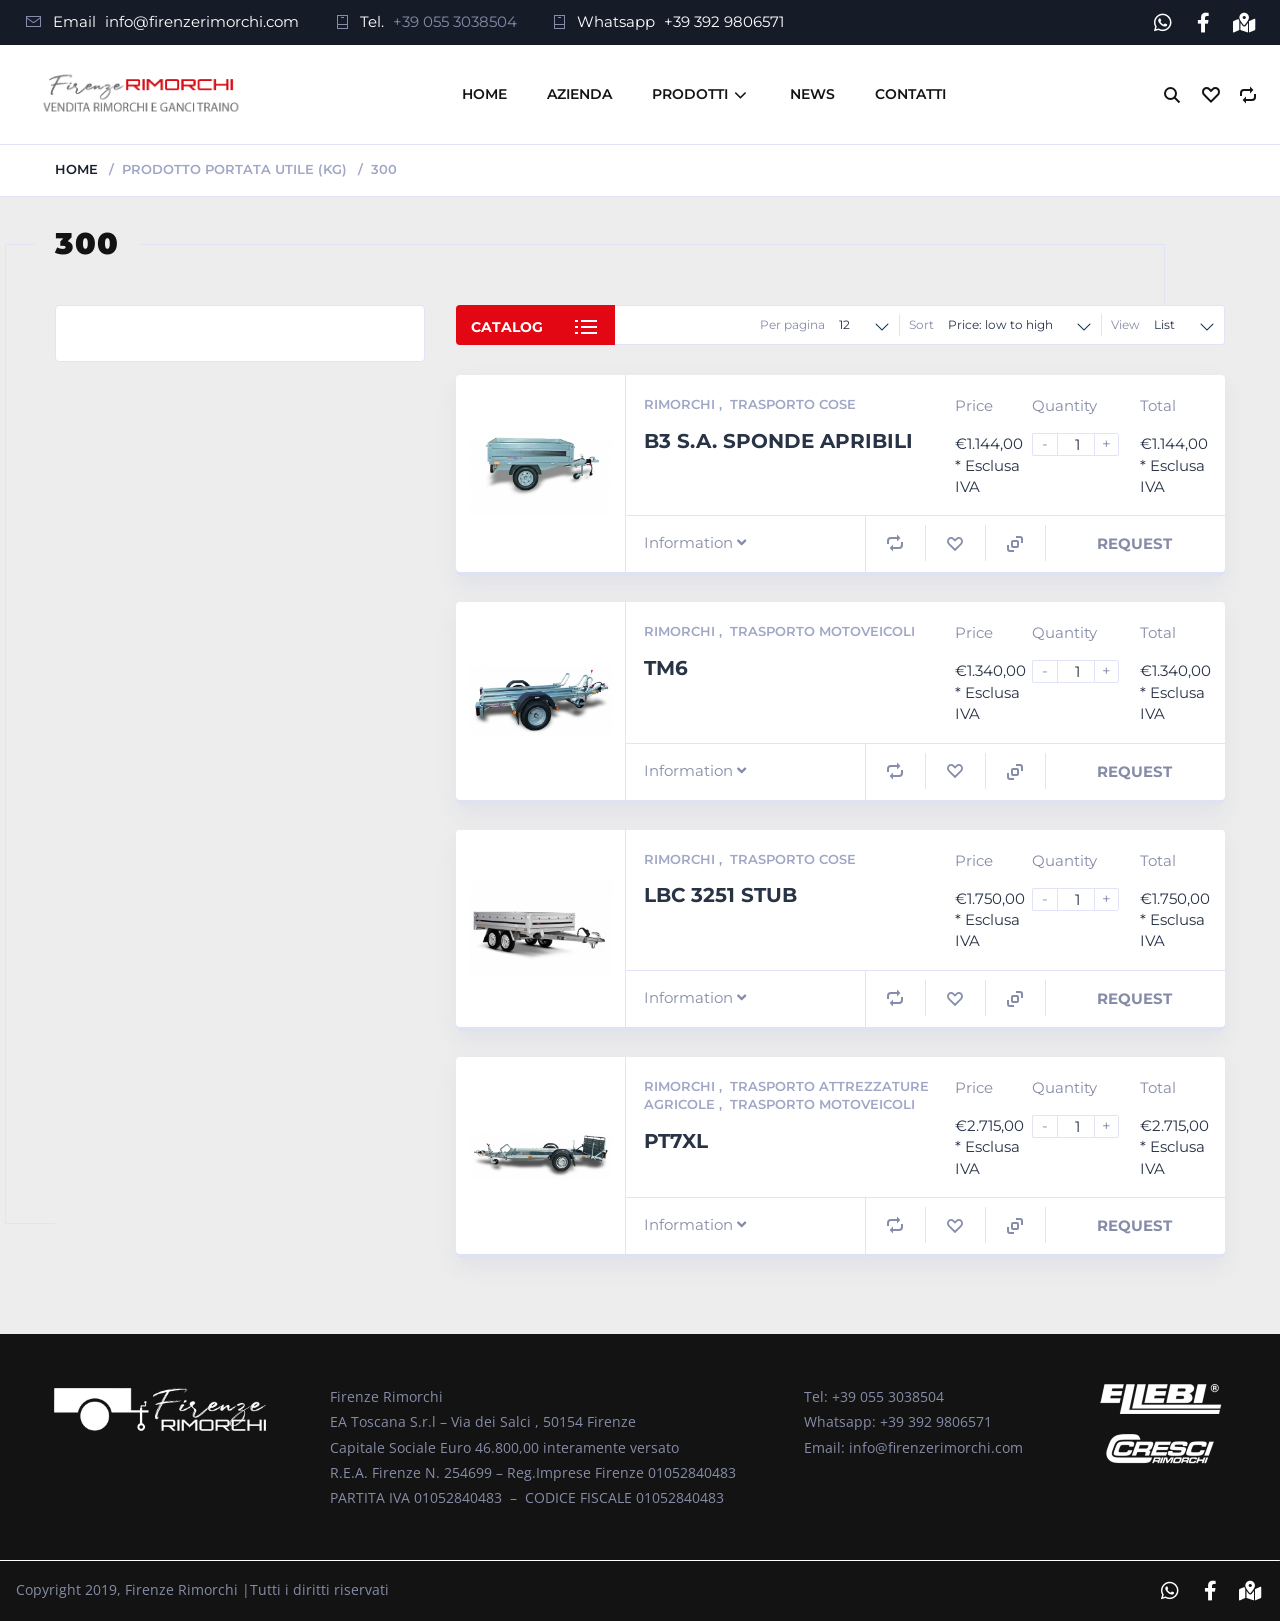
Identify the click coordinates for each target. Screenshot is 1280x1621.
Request (1134, 543)
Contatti (910, 94)
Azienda (579, 94)
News (812, 94)
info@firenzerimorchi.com (202, 21)
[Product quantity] (1084, 444)
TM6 (666, 668)
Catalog (507, 327)
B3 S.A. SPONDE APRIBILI (778, 440)
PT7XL (676, 1141)
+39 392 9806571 (724, 21)
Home (484, 94)
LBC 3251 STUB (720, 895)
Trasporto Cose (793, 404)
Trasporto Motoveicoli (822, 631)
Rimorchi (681, 404)
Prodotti (690, 94)
